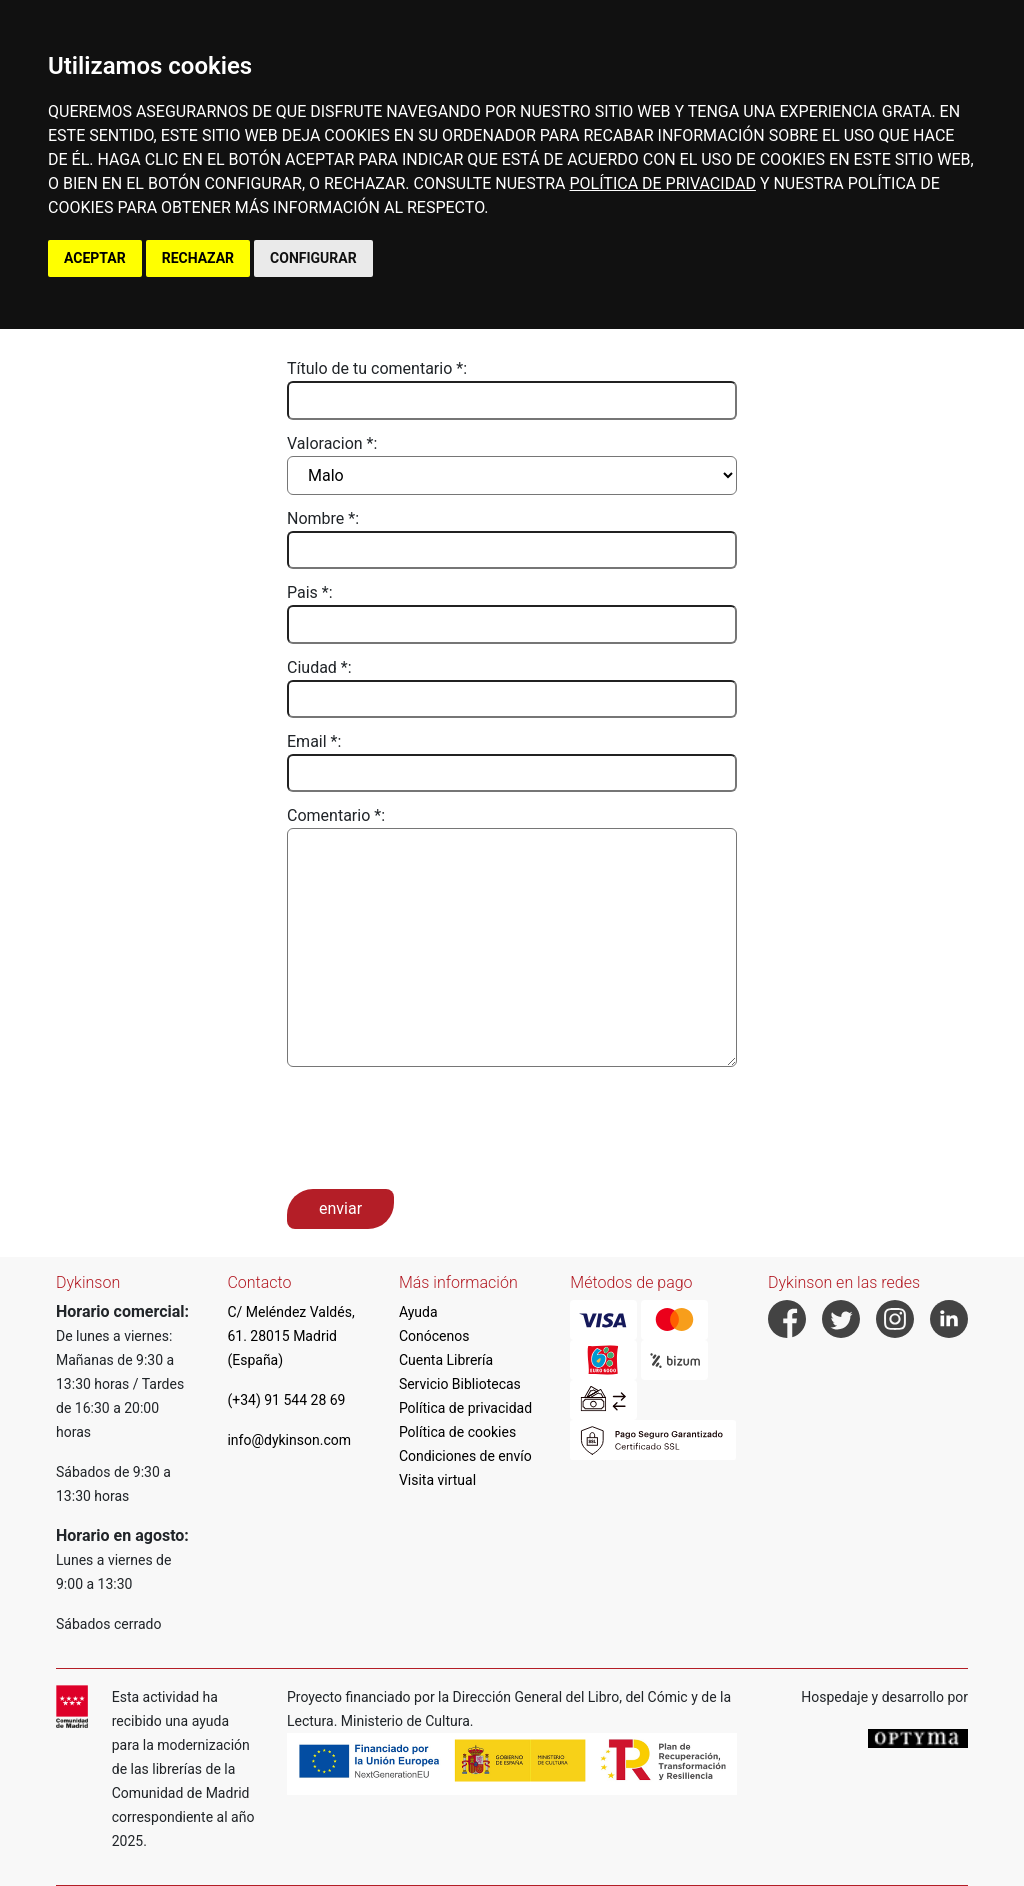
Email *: (314, 741)
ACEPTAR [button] (95, 258)
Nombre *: (323, 518)
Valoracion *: (332, 443)
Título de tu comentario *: (377, 368)
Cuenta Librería (446, 1360)
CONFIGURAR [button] (313, 258)
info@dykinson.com (289, 1440)
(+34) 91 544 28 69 (286, 1400)
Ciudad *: (319, 667)
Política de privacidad (465, 1408)
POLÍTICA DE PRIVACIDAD (662, 183)
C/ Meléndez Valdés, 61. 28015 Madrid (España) (290, 1336)
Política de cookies (457, 1432)
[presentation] (439, 1126)
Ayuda (418, 1312)
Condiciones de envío (465, 1456)
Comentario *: (336, 815)
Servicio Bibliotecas (460, 1384)
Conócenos (434, 1336)
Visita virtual (437, 1480)
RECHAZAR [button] (198, 258)
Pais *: (310, 592)
